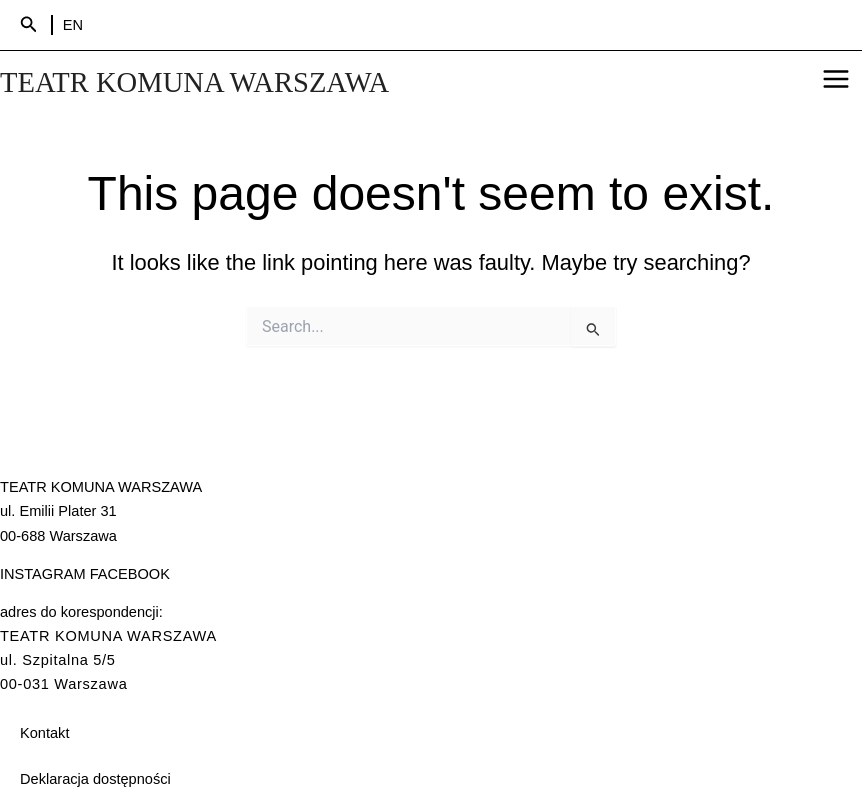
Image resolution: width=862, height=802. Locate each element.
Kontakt (44, 733)
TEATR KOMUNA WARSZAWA (198, 83)
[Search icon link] (29, 25)
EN (73, 25)
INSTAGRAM (43, 574)
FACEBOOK (130, 574)
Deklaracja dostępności (95, 779)
